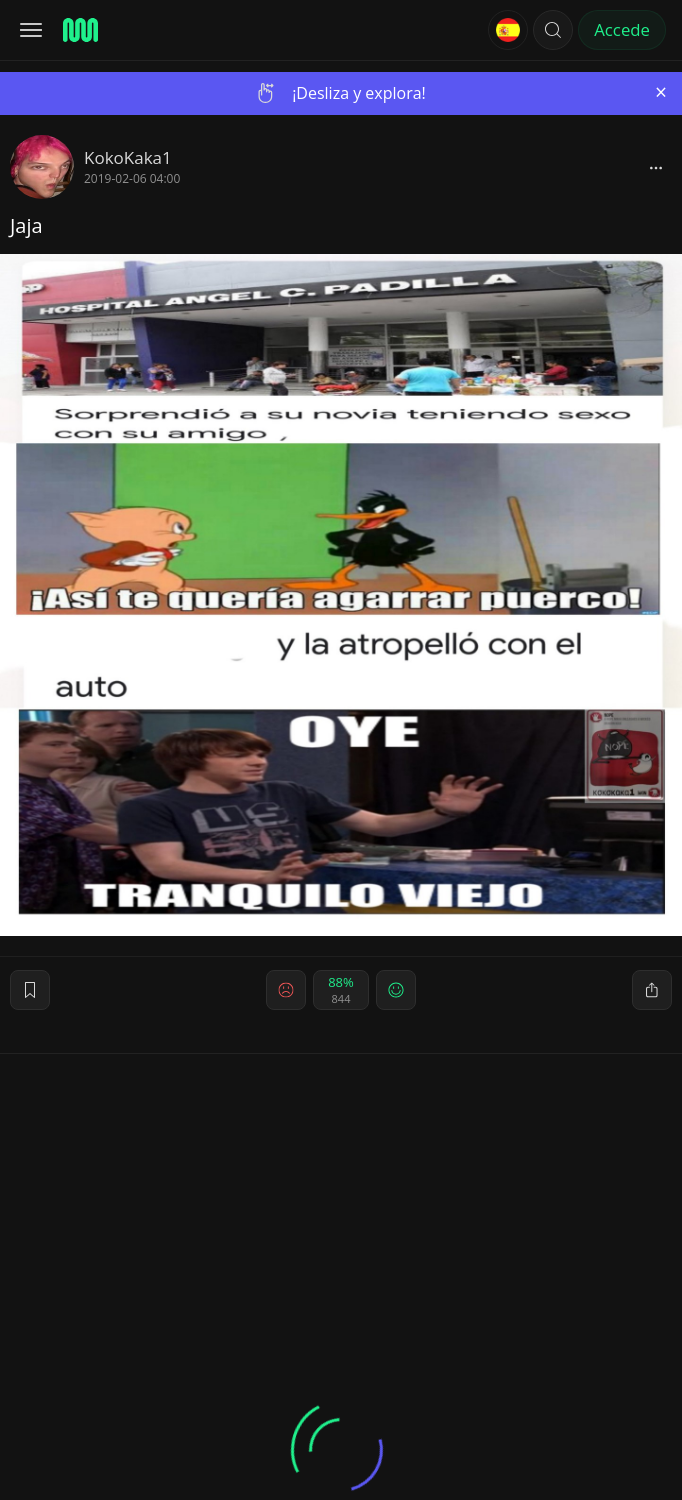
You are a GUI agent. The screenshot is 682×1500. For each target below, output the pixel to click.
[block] (656, 167)
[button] (553, 30)
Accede (622, 29)
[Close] (661, 92)
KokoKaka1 (128, 157)
